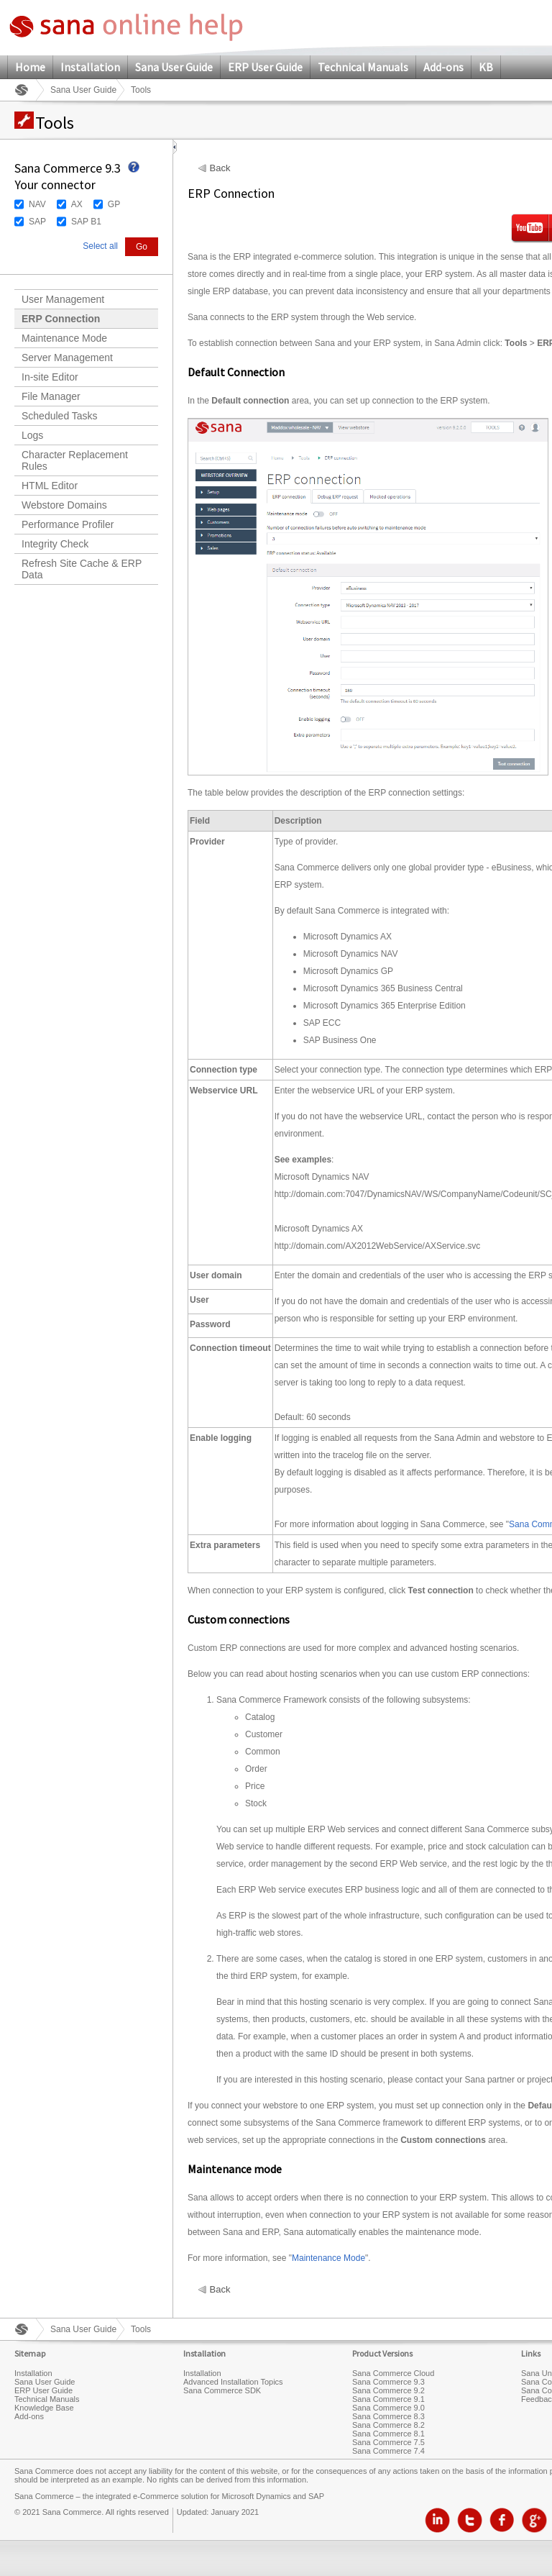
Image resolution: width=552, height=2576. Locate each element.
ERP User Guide (265, 67)
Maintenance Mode (64, 338)
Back (220, 168)
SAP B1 (86, 222)
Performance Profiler (68, 524)
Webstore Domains (64, 505)
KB (486, 67)
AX (77, 204)
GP (114, 204)
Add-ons (443, 67)
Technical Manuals (363, 67)
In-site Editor (50, 377)
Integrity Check (55, 544)
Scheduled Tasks (60, 416)
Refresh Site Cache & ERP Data (82, 569)
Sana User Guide (174, 67)
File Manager (51, 396)
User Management (63, 299)
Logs (32, 435)
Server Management (67, 357)
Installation (90, 67)
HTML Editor (50, 485)
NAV (37, 204)
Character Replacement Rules (75, 460)
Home (30, 67)
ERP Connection (61, 318)
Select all (100, 246)
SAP (37, 222)
